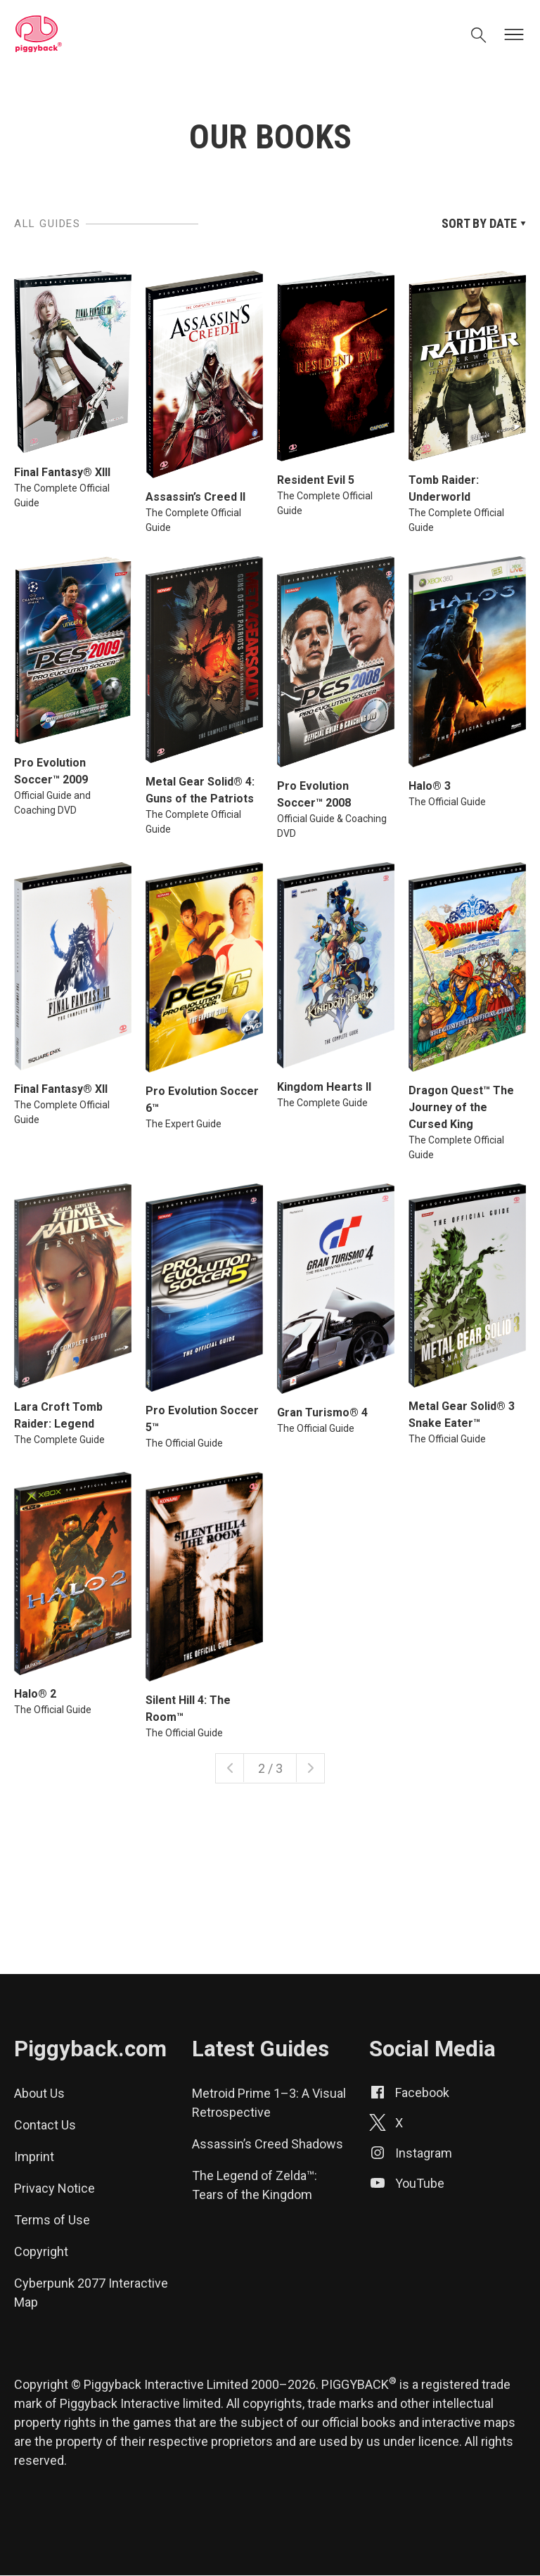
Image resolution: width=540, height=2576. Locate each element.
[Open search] (478, 36)
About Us (39, 2093)
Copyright (41, 2251)
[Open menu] (514, 35)
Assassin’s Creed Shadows (267, 2143)
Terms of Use (52, 2219)
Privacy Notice (54, 2188)
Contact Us (45, 2124)
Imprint (34, 2156)
